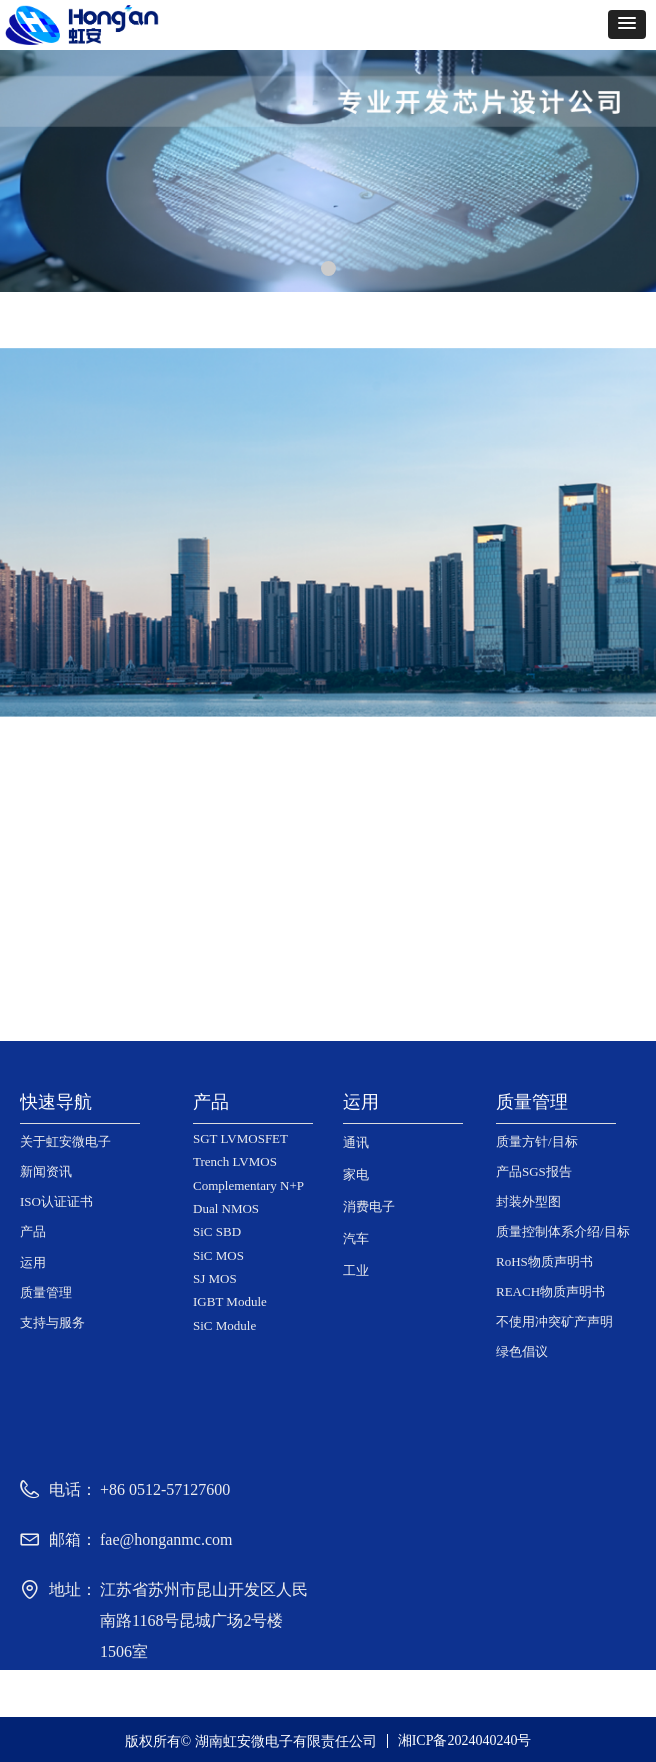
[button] (627, 24)
